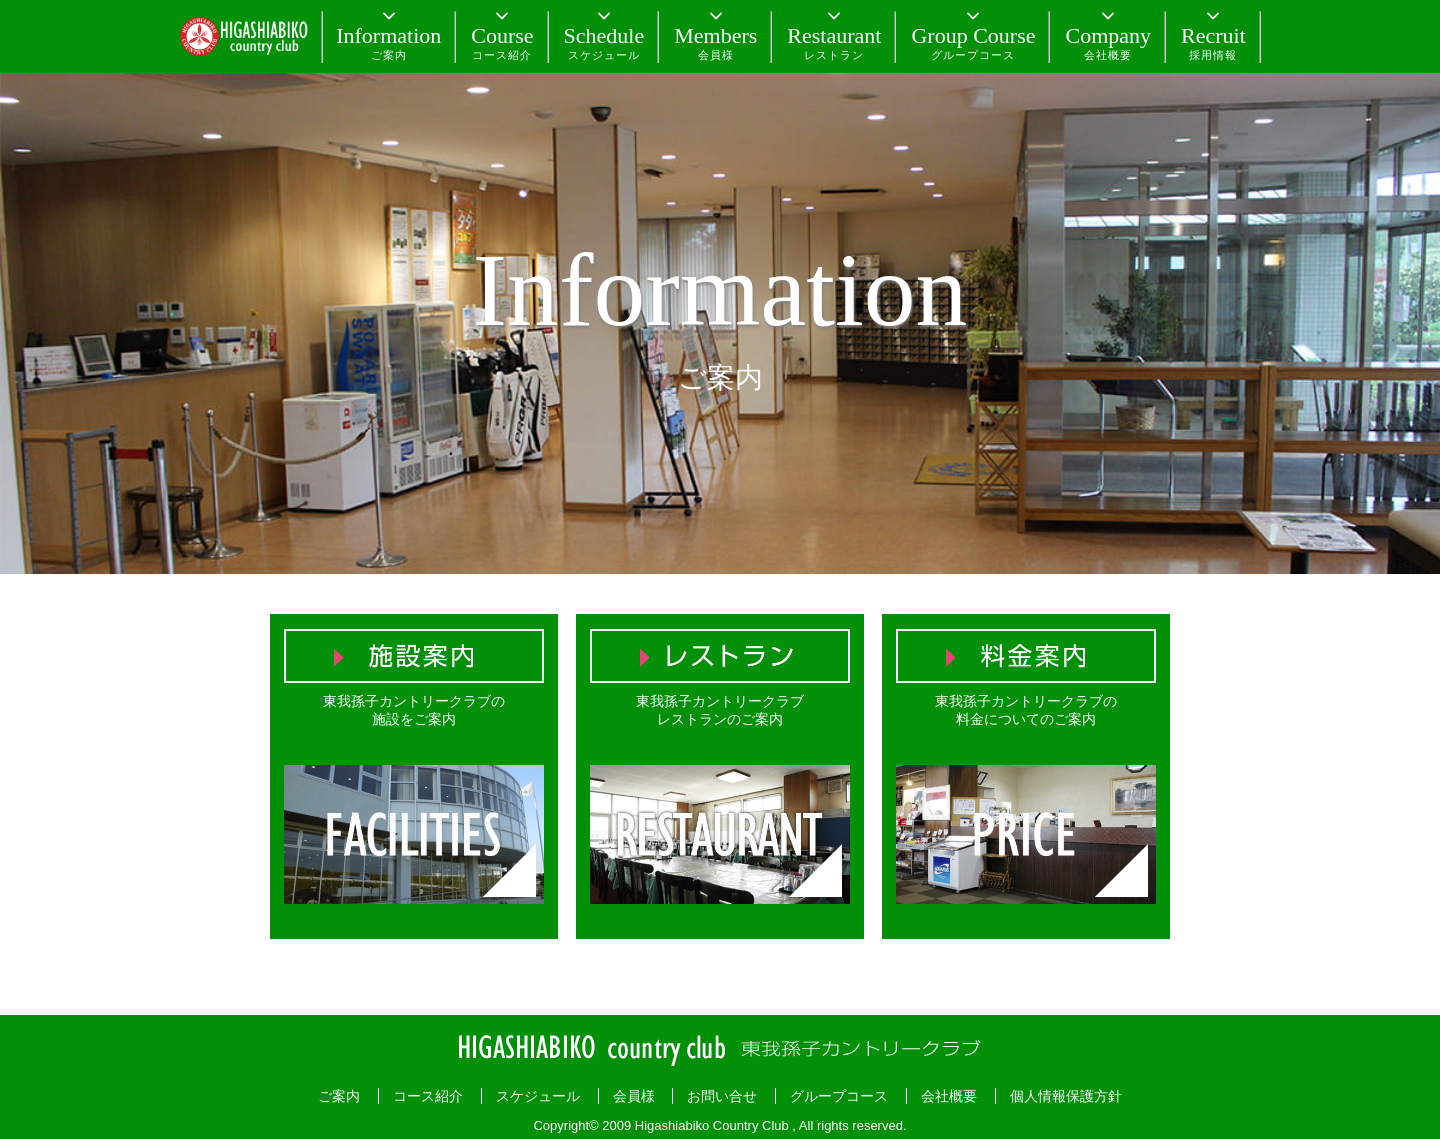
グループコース (839, 1096)
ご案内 (339, 1096)
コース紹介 (428, 1096)
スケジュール (538, 1096)
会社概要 (949, 1096)
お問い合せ (722, 1096)
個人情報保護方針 (1066, 1096)
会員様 (634, 1096)
